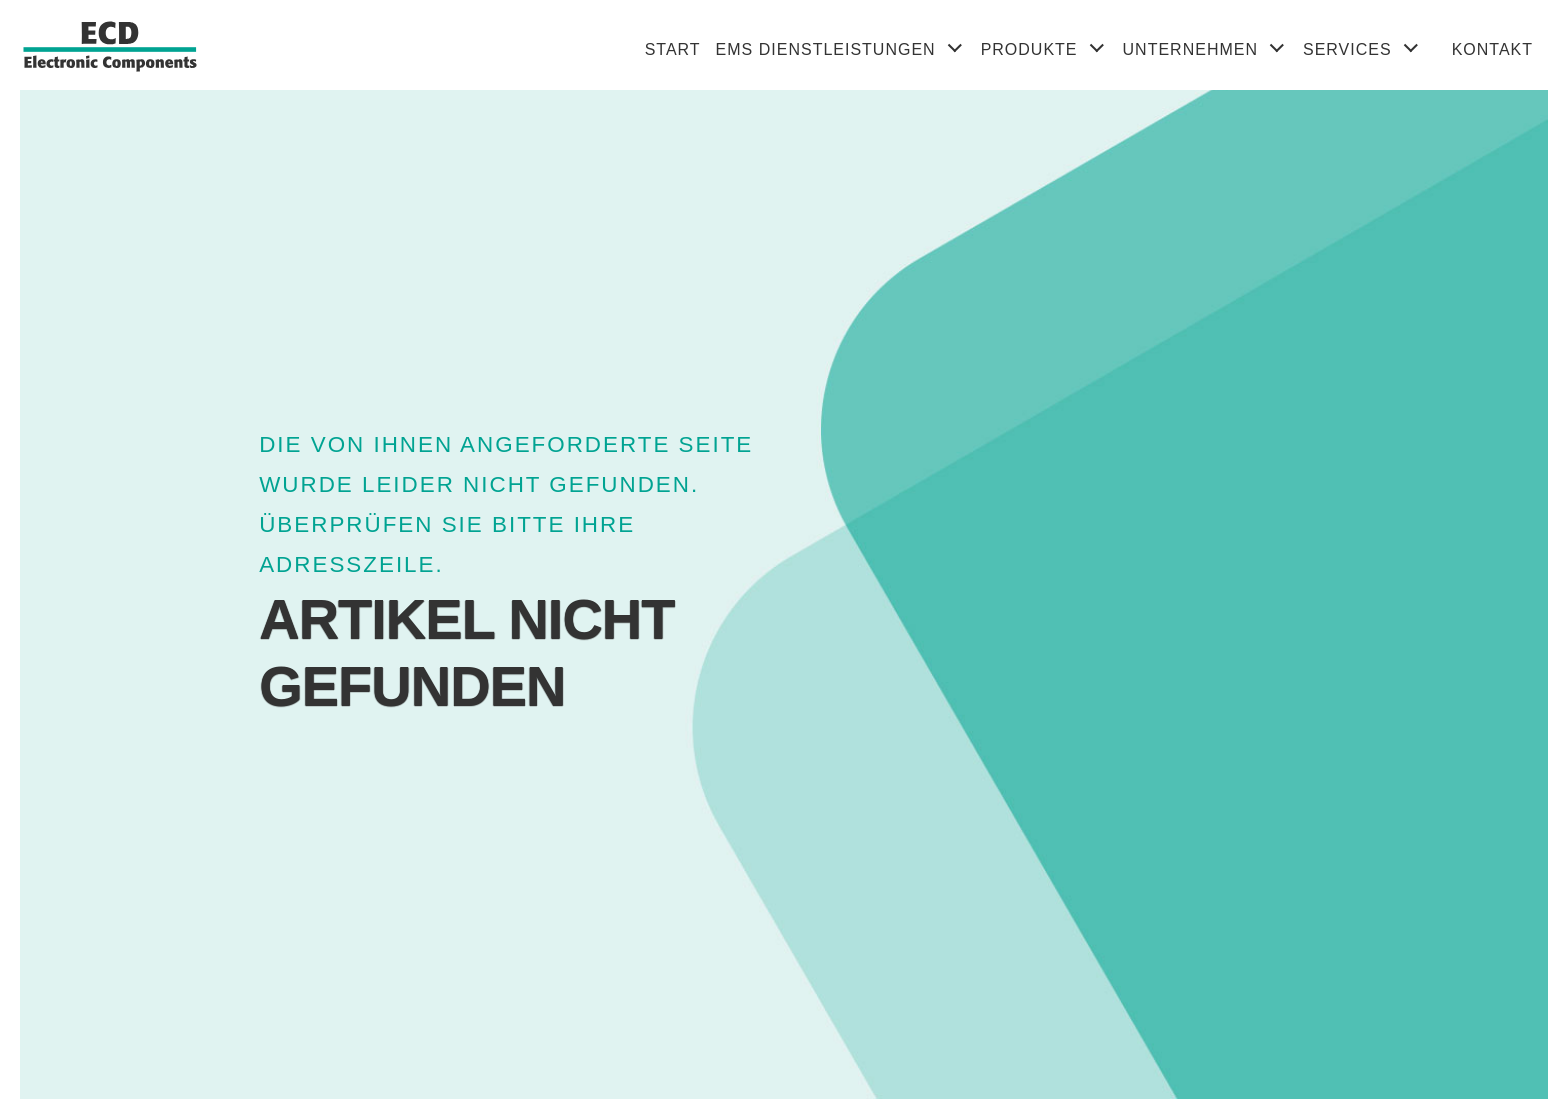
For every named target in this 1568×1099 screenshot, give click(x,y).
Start (673, 49)
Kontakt (1492, 49)
